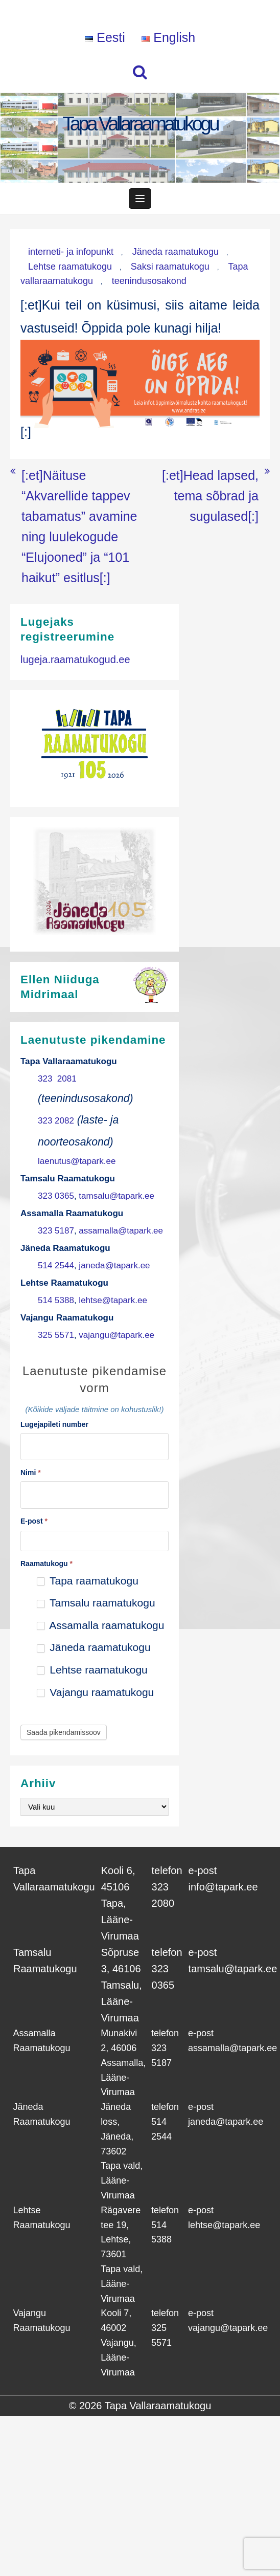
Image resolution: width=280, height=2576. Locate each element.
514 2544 (56, 1265)
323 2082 (56, 1121)
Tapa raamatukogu (87, 1581)
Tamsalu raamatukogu (96, 1603)
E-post (34, 1521)
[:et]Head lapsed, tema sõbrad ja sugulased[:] (210, 495)
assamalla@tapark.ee (121, 1231)
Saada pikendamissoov (64, 1732)
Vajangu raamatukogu (95, 1692)
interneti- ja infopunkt (70, 252)
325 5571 (56, 1335)
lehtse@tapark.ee (113, 1300)
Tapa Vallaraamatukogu (140, 124)
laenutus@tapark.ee (76, 1161)
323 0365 (56, 1196)
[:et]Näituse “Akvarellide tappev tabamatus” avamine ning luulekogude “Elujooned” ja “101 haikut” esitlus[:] (79, 526)
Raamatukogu (46, 1563)
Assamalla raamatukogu (101, 1625)
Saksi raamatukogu (170, 266)
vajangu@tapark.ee (116, 1335)
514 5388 (56, 1300)
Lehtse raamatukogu (70, 266)
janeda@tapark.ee (114, 1265)
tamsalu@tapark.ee (116, 1196)
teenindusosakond (149, 281)
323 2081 (57, 1079)
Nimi (30, 1472)
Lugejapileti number (54, 1424)
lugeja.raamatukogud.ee (75, 659)
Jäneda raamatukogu (175, 252)
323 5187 (56, 1231)
